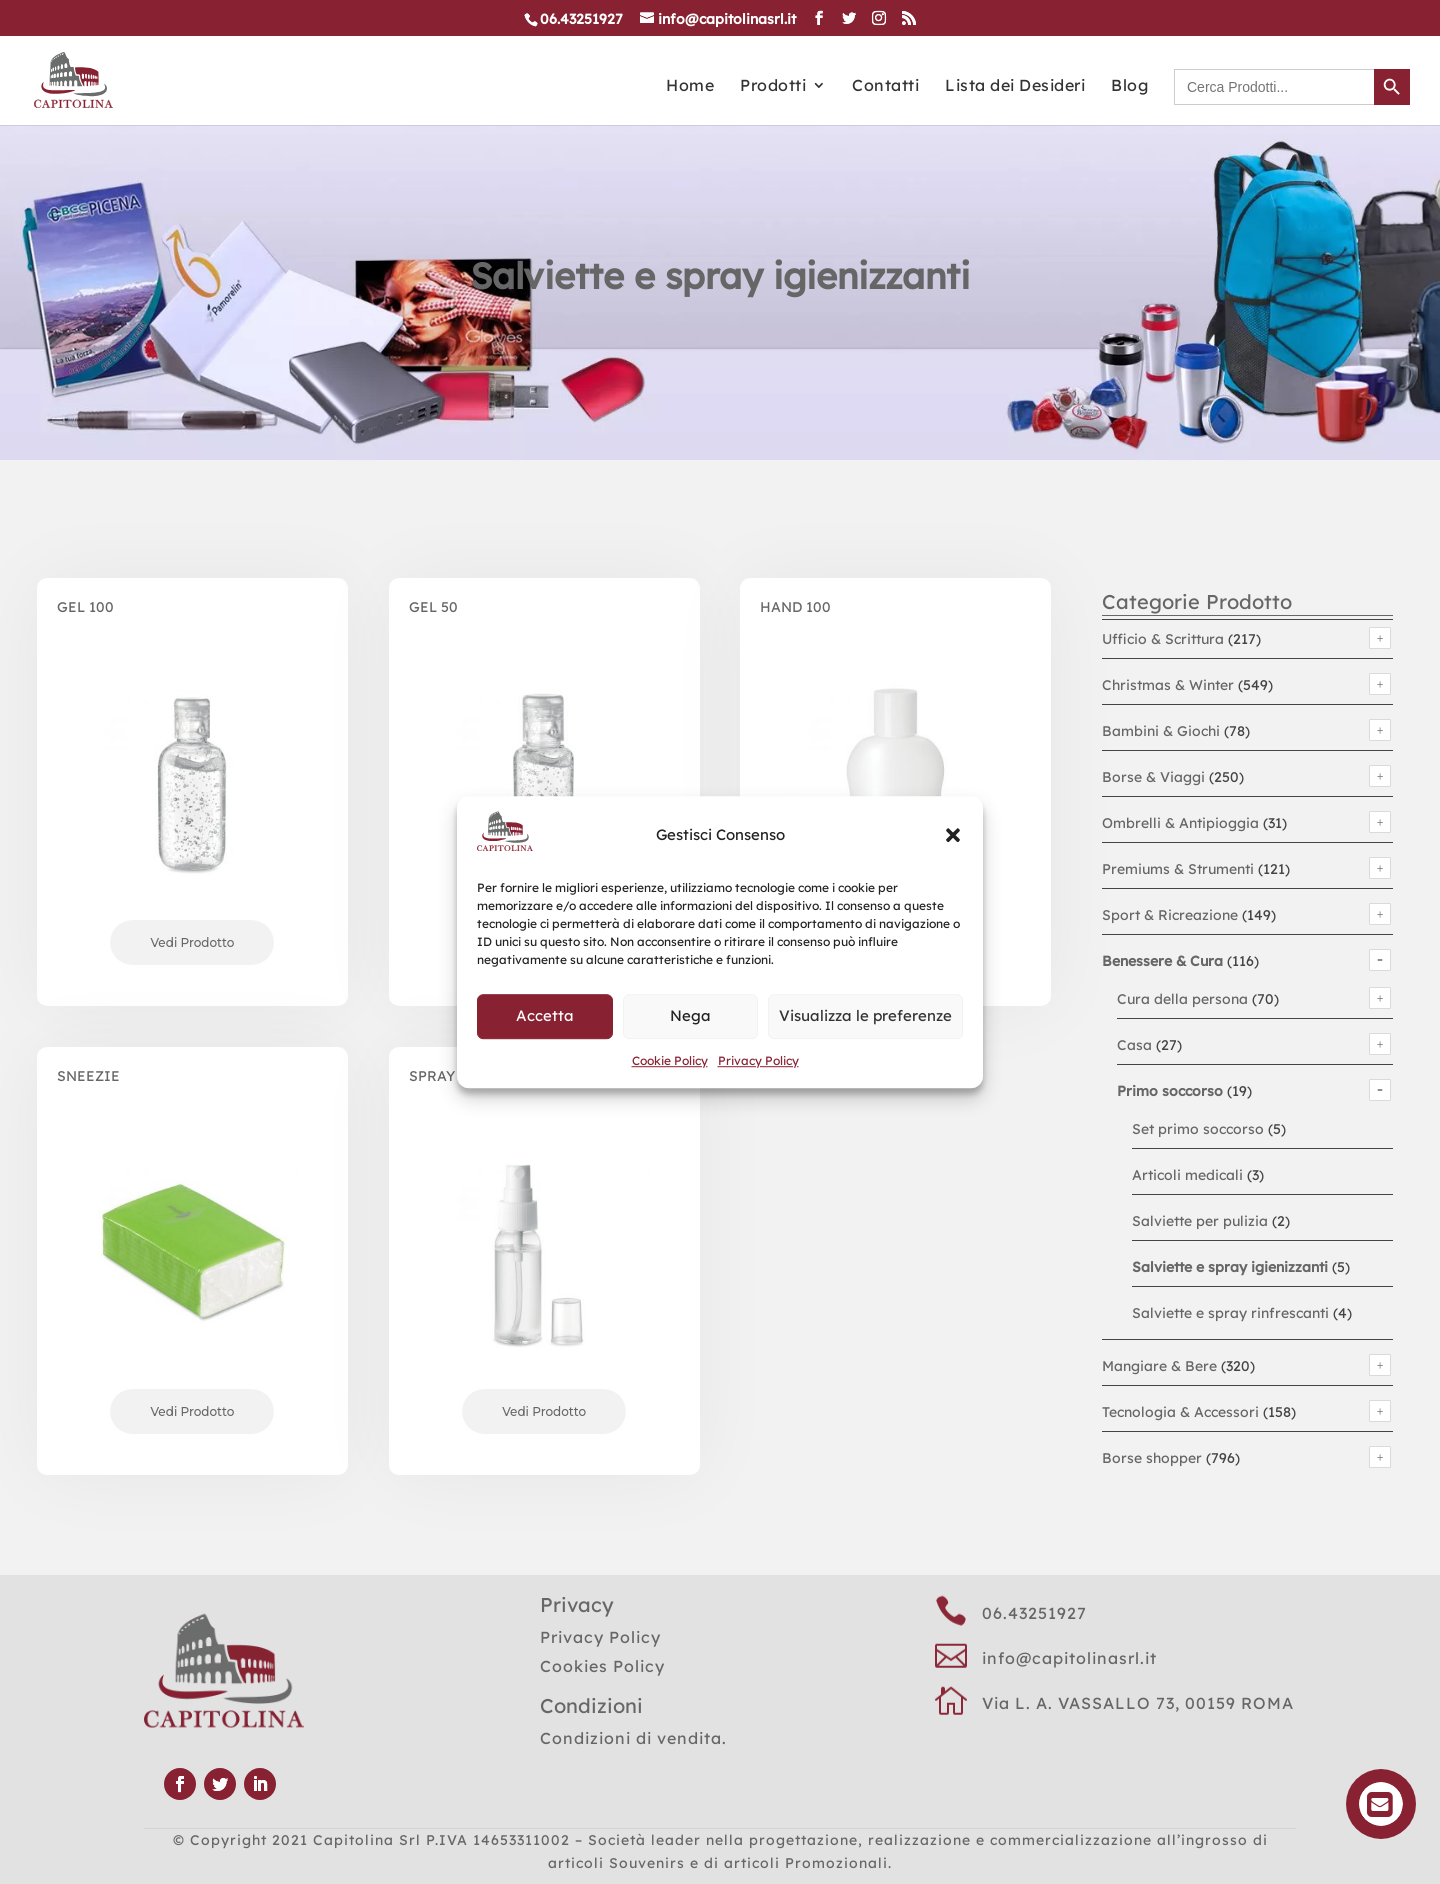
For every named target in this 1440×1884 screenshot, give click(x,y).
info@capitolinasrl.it (1069, 1658)
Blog (1129, 86)
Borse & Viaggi (1153, 777)
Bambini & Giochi (1161, 731)
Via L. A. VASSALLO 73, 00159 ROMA (1138, 1703)
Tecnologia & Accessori (1180, 1412)
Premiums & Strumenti (1178, 869)
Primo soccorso (1170, 1091)
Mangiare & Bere (1159, 1366)
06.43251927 (1034, 1613)
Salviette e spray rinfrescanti (1230, 1313)
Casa (1134, 1045)
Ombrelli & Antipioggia (1180, 823)
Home (690, 86)
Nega (690, 1015)
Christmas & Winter (1168, 685)
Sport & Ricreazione (1170, 915)
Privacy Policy (758, 1060)
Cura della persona (1182, 999)
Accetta (545, 1015)
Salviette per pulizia (1200, 1221)
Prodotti (773, 86)
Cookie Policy (670, 1060)
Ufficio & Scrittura (1163, 639)
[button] (953, 835)
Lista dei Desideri (1015, 86)
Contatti (885, 86)
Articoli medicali (1187, 1175)
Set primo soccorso (1198, 1129)
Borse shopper (1152, 1458)
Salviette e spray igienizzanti (1230, 1267)
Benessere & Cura (1162, 961)
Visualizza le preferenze (865, 1015)
